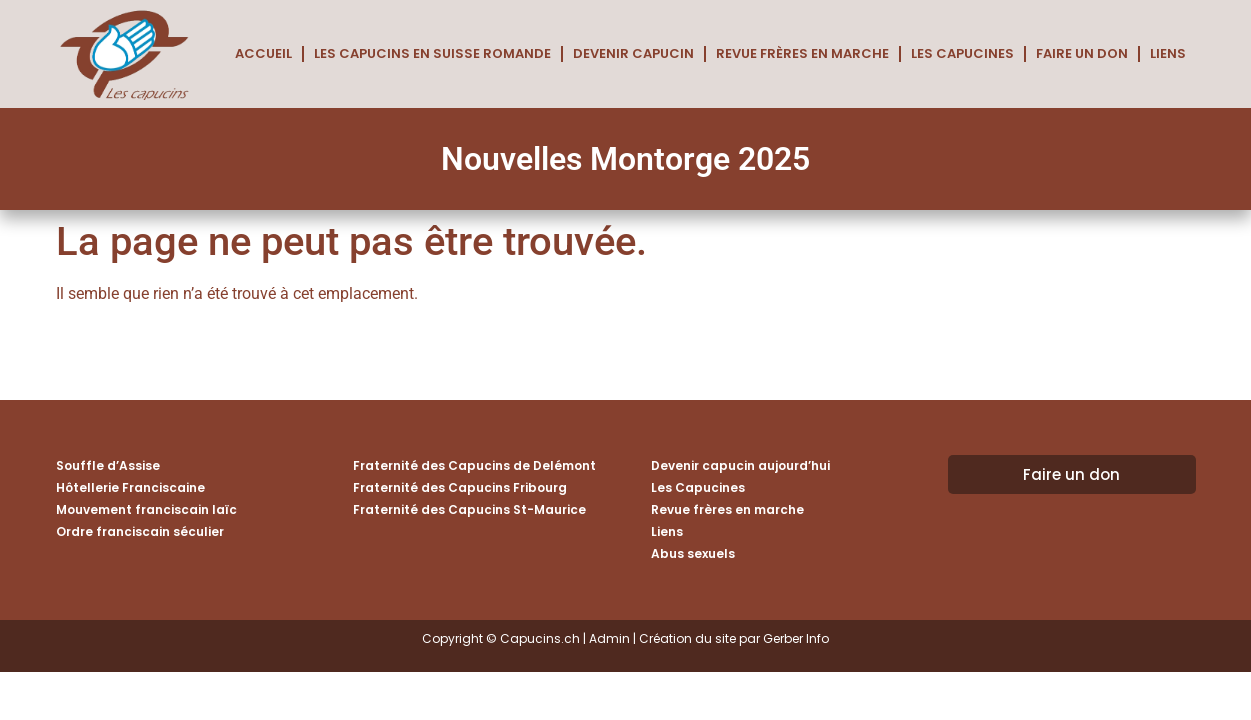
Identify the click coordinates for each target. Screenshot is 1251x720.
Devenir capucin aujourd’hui (740, 465)
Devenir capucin (633, 53)
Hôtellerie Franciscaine (130, 487)
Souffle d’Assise (108, 465)
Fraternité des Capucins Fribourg (460, 487)
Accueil (263, 53)
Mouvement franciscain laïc (146, 509)
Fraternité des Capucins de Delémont (474, 465)
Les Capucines (962, 53)
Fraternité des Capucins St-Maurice (469, 509)
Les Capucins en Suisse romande (432, 53)
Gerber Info (796, 638)
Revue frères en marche (802, 53)
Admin (609, 638)
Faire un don (1082, 53)
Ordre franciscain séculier (140, 531)
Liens (1168, 53)
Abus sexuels (693, 553)
